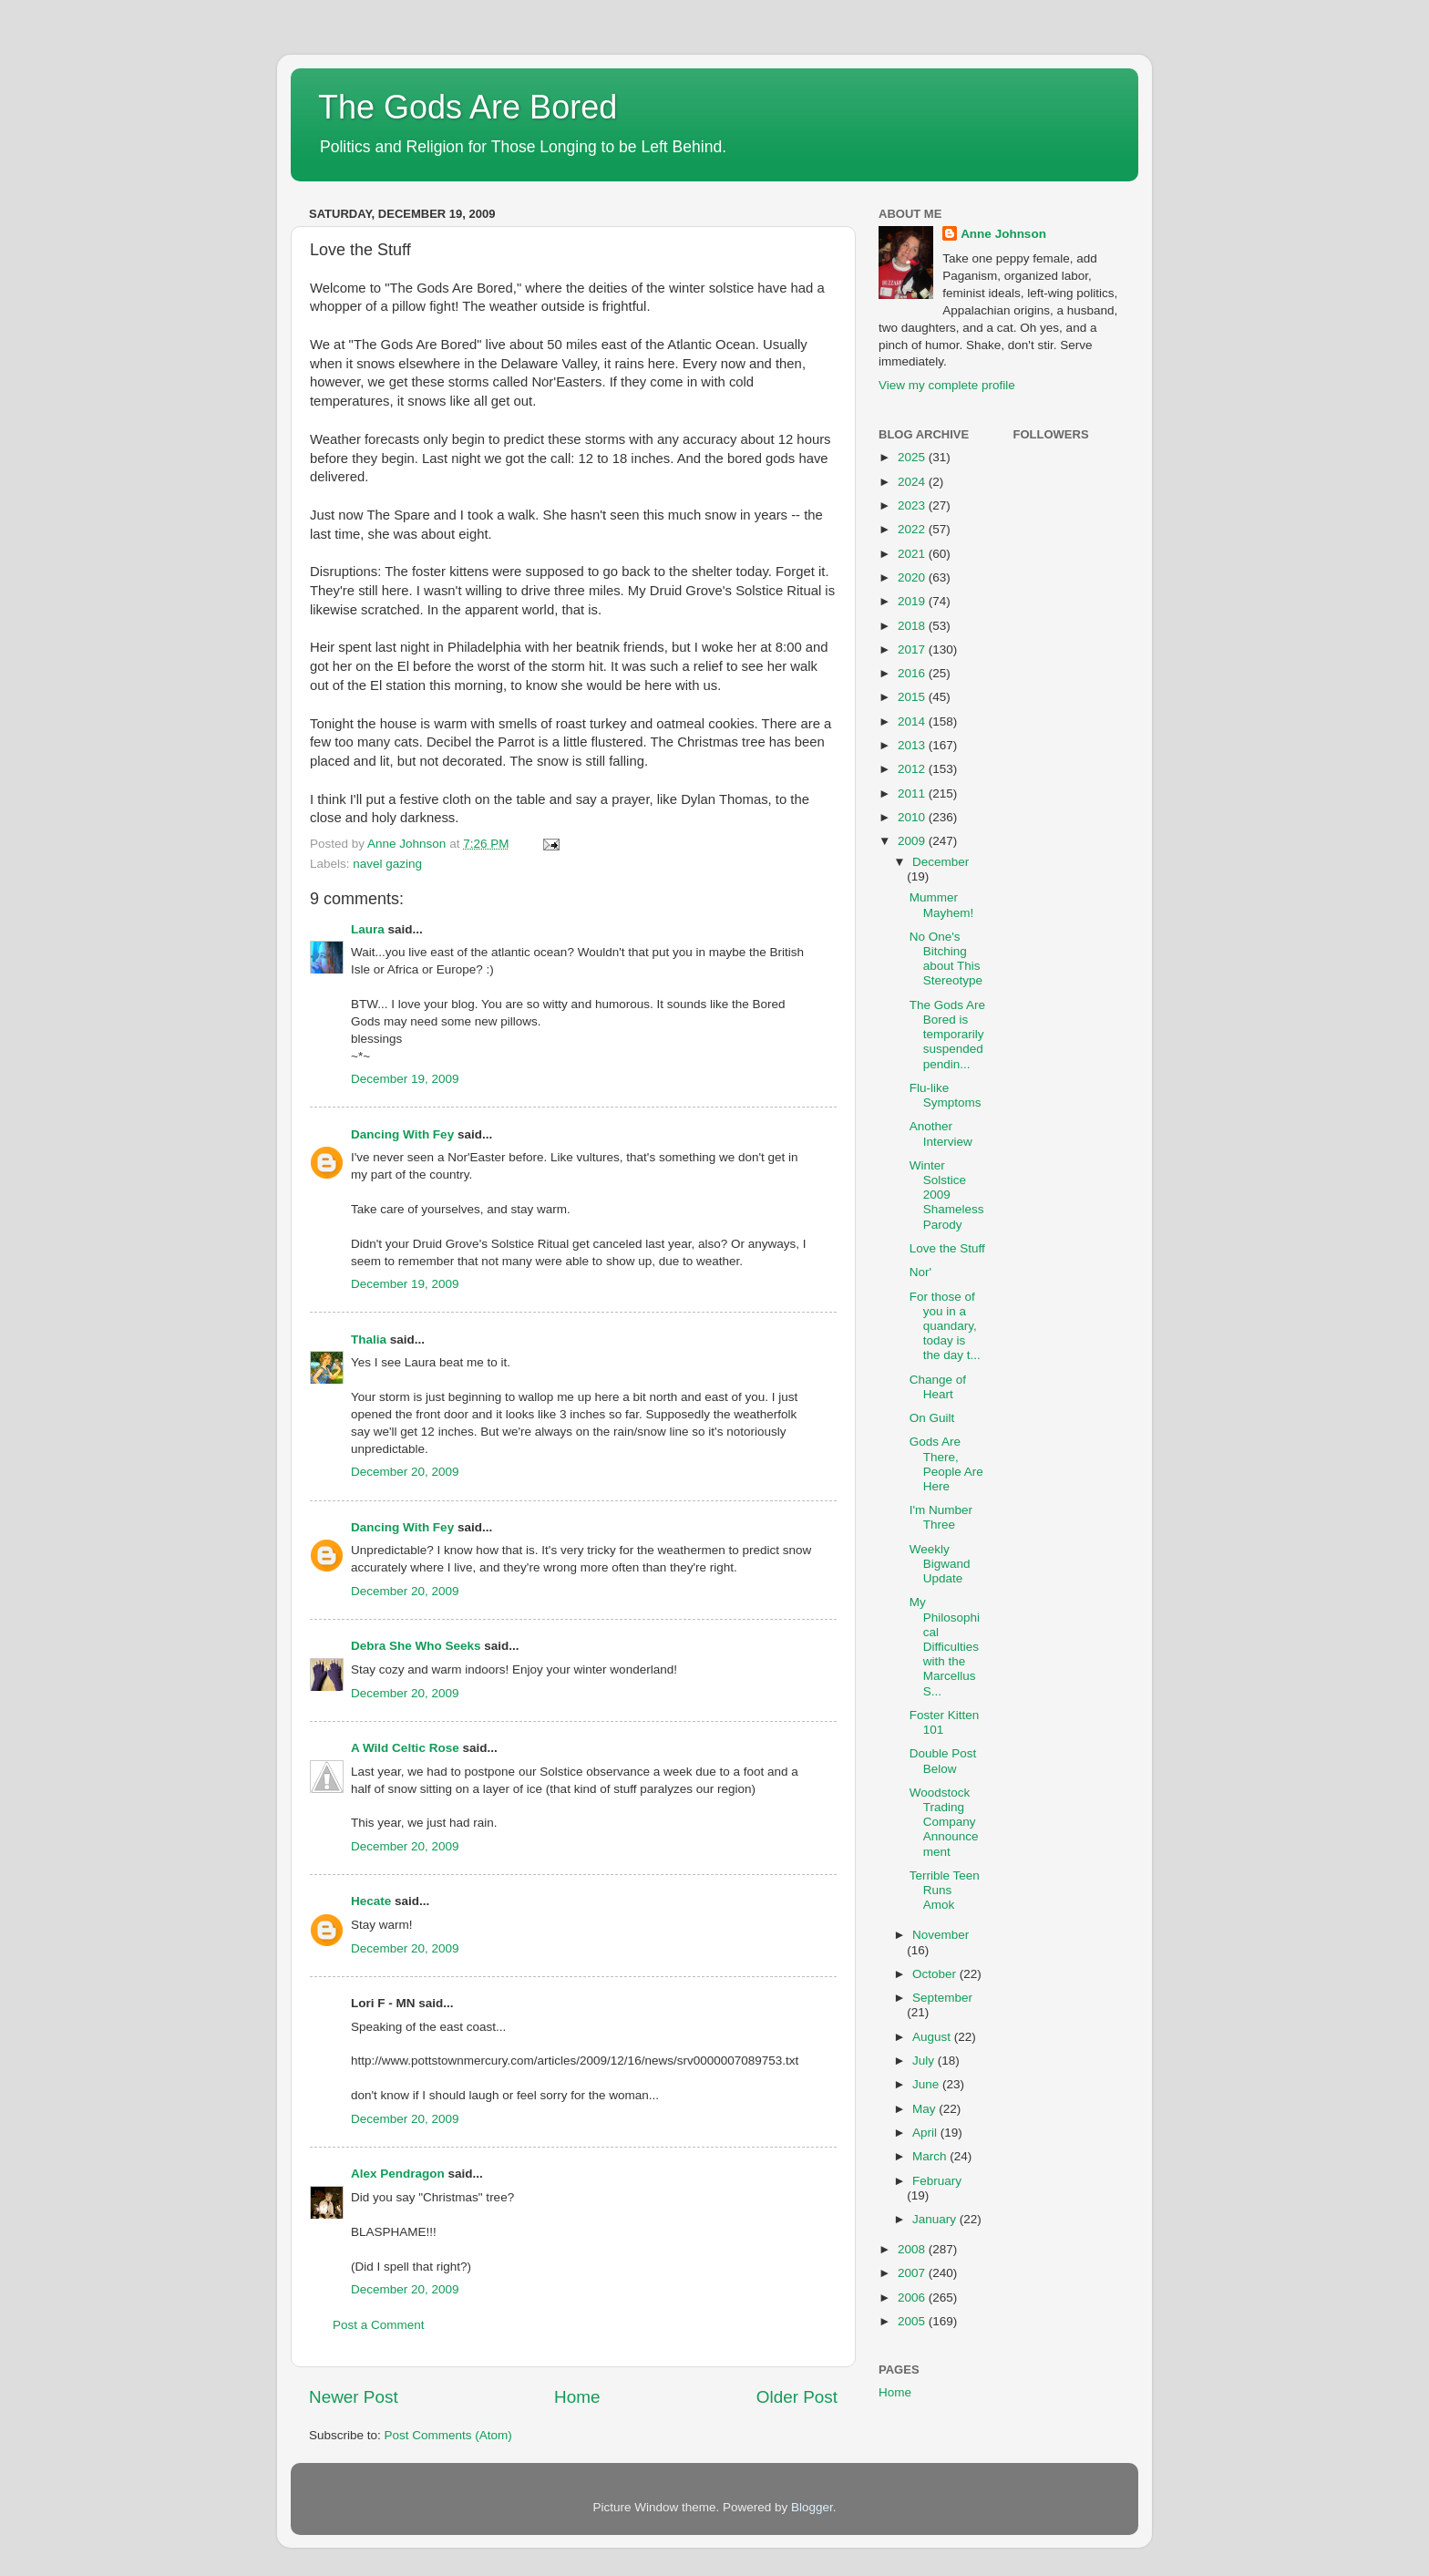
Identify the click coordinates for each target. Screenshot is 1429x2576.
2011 (913, 793)
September (942, 1997)
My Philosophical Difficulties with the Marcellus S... (945, 1646)
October (936, 1974)
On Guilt (932, 1418)
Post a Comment (379, 2325)
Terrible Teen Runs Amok (945, 1890)
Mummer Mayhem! (942, 905)
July (925, 2060)
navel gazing (387, 864)
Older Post (797, 2396)
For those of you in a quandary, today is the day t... (945, 1326)
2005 (913, 2321)
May (925, 2109)
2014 (913, 721)
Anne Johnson (1003, 234)
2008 (913, 2249)
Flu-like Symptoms (946, 1095)
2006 (913, 2297)
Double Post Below (943, 1761)
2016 (913, 673)
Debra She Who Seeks (416, 1646)
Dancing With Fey (402, 1134)
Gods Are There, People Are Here (946, 1464)
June (927, 2084)
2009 (913, 841)
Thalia (368, 1339)
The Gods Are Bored (467, 107)
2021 (913, 554)
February (936, 2181)
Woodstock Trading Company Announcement (944, 1822)
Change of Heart (938, 1387)
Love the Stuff (947, 1248)
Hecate (371, 1901)
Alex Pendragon (398, 2173)
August (933, 2037)
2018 (913, 626)
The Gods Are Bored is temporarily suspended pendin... (947, 1034)
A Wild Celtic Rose (405, 1748)
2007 (913, 2273)
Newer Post (353, 2396)
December (940, 862)
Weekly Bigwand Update (940, 1563)
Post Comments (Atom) (448, 2435)
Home (577, 2396)
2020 (913, 577)
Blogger (812, 2507)
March (931, 2156)
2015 (913, 697)
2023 (913, 505)
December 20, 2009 (405, 1472)
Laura (368, 929)
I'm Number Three (941, 1517)
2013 (913, 745)
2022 (913, 529)
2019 (913, 601)
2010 (913, 817)
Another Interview (941, 1133)
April (926, 2132)
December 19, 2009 (405, 1079)
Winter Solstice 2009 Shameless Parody (947, 1195)
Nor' (920, 1272)
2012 (913, 769)
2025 (913, 457)
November (940, 1935)
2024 (913, 482)
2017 (913, 649)
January (936, 2219)
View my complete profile (947, 385)
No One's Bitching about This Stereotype (946, 959)
